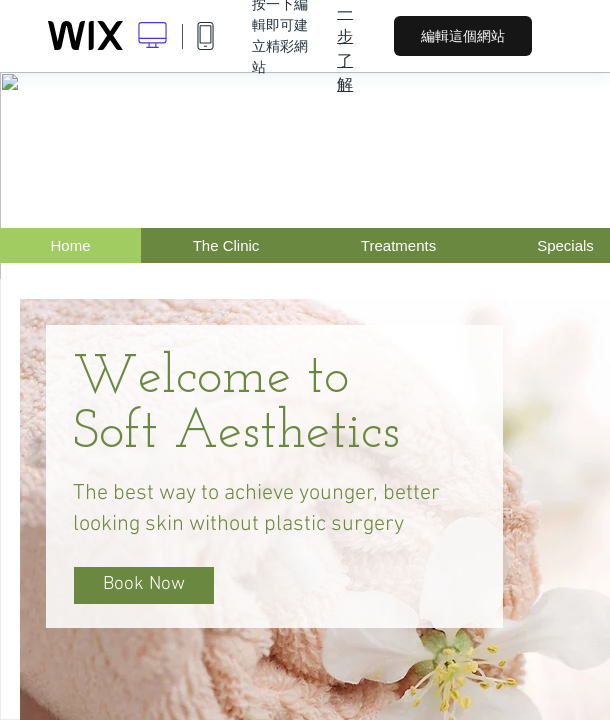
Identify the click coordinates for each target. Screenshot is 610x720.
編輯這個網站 (463, 36)
